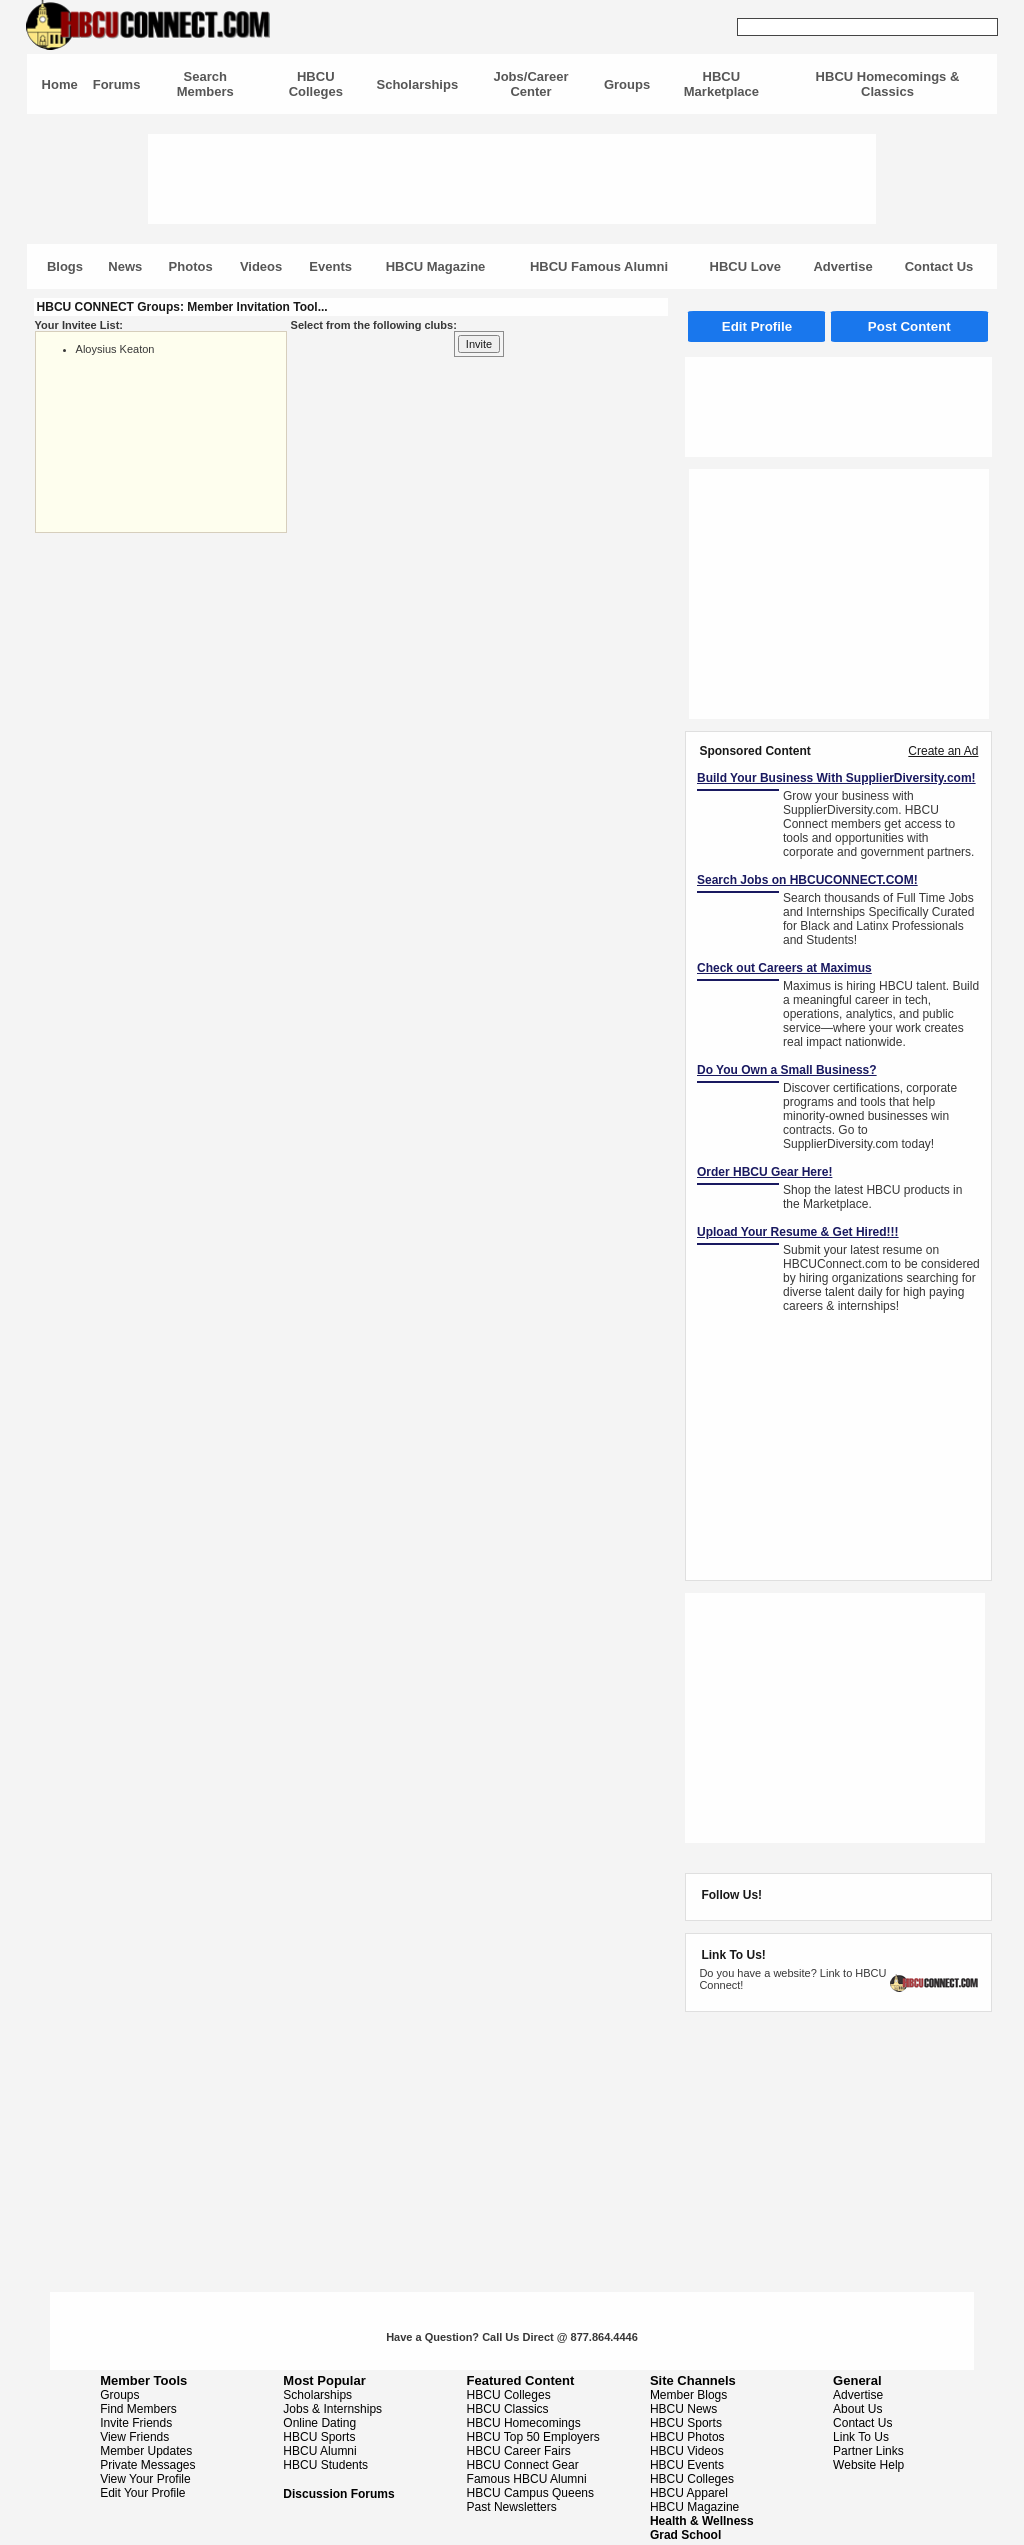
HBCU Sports (319, 2437)
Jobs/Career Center (530, 84)
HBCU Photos (687, 2437)
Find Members (138, 2409)
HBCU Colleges (316, 84)
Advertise (842, 266)
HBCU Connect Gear (523, 2465)
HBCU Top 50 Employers (533, 2437)
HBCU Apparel (689, 2493)
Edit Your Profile (142, 2493)
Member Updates (146, 2451)
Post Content (909, 326)
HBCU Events (687, 2465)
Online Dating (319, 2423)
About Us (857, 2409)
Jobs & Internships (332, 2409)
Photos (191, 266)
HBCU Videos (687, 2451)
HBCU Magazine (436, 266)
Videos (261, 266)
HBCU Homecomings (524, 2423)
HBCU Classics (508, 2409)
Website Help (868, 2465)
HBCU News (683, 2409)
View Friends (134, 2437)
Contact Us (939, 266)
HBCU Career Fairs (519, 2451)
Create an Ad (943, 751)
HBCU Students (325, 2465)
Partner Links (868, 2451)
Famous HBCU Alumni (527, 2479)
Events (330, 266)
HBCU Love (746, 266)
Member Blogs (688, 2395)
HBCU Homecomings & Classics (888, 84)
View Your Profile (145, 2479)
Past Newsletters (512, 2507)
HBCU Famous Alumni (599, 266)
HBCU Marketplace (721, 84)
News (125, 266)
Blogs (65, 266)
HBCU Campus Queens (530, 2493)
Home (60, 84)
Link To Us (861, 2437)
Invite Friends (136, 2423)
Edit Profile (757, 326)
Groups (627, 84)
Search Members (205, 84)
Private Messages (147, 2465)
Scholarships (418, 84)
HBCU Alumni (319, 2451)
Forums (117, 84)
